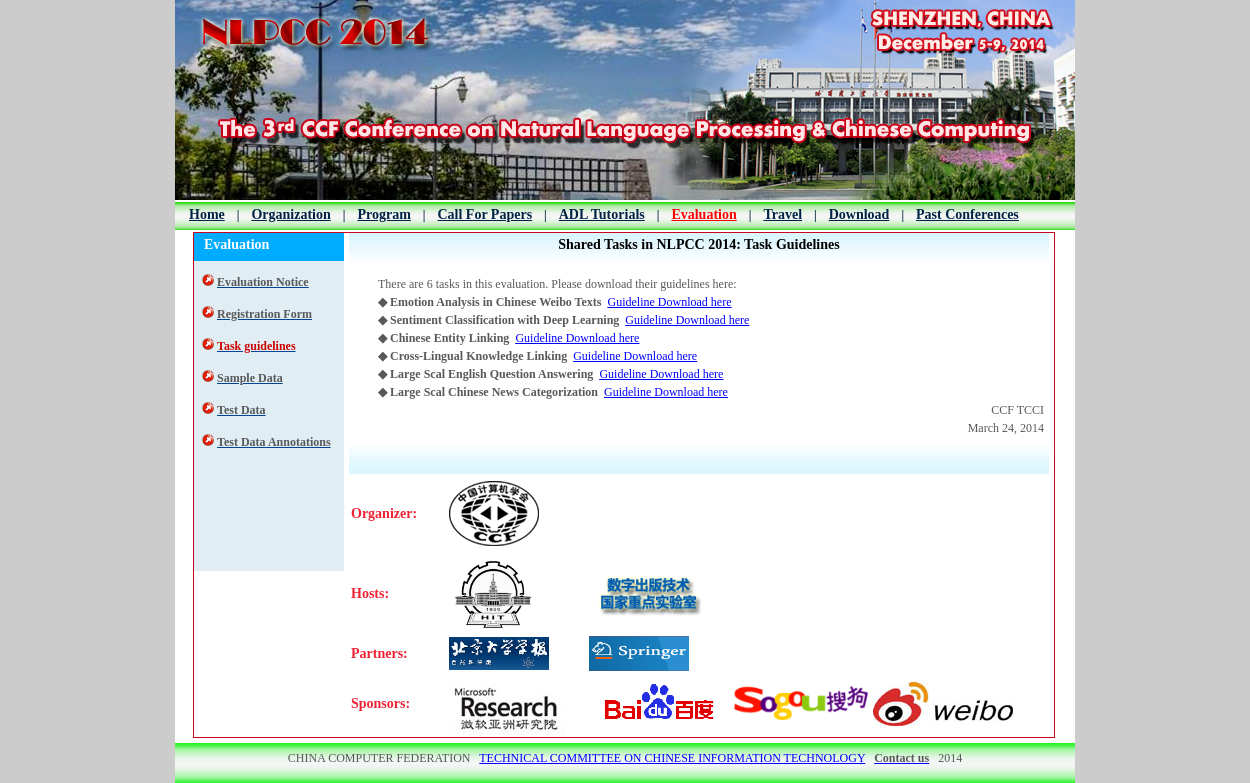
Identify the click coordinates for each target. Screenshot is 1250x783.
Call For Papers (484, 214)
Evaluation (703, 214)
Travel (782, 214)
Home (207, 214)
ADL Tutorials (602, 214)
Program (383, 214)
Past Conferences (967, 214)
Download (859, 214)
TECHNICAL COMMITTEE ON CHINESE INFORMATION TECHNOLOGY (672, 758)
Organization (290, 214)
